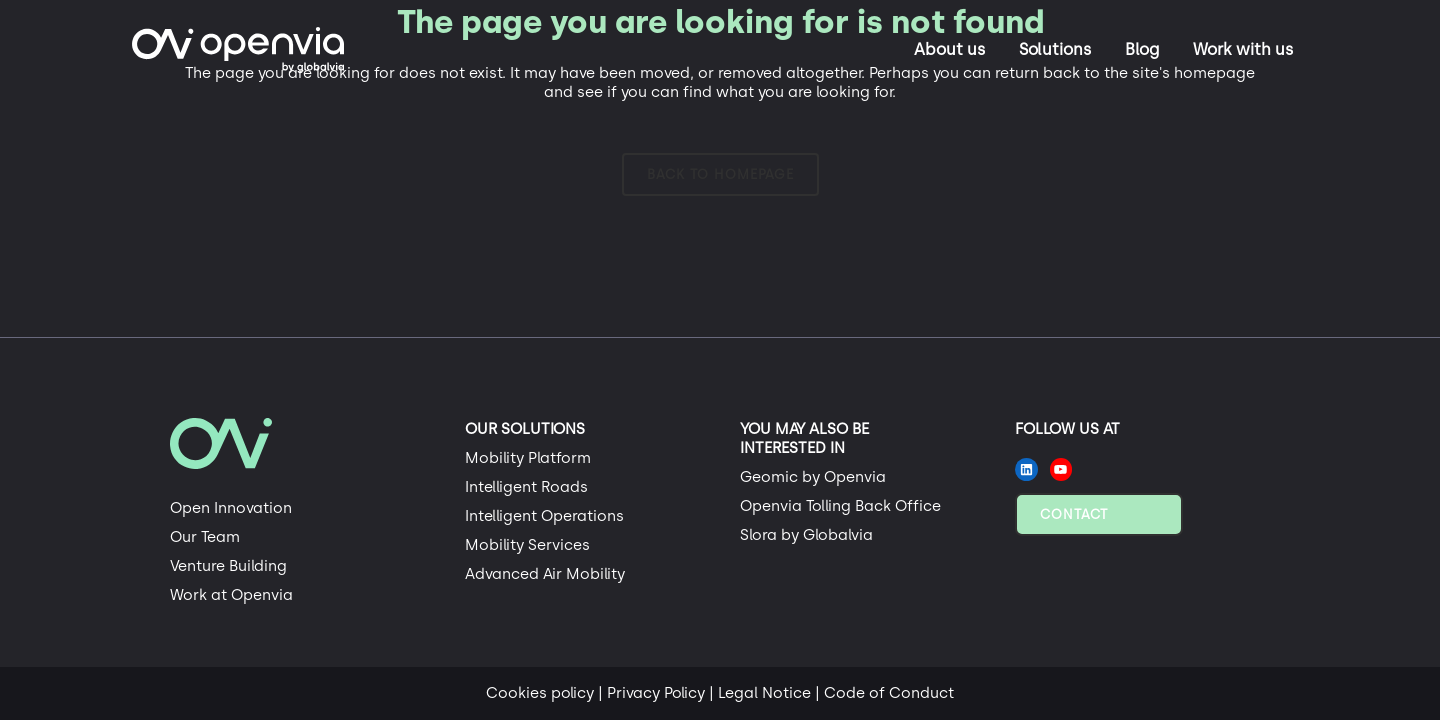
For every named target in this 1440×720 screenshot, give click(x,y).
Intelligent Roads (526, 487)
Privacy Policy (656, 693)
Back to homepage (720, 174)
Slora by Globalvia (806, 535)
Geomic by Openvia (813, 477)
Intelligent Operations (544, 516)
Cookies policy (540, 693)
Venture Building (228, 566)
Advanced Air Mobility (545, 574)
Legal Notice (764, 693)
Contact (1074, 514)
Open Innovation (231, 508)
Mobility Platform (528, 458)
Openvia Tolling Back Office (840, 506)
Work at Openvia (231, 595)
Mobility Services (527, 545)
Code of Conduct (889, 693)
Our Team (205, 537)
